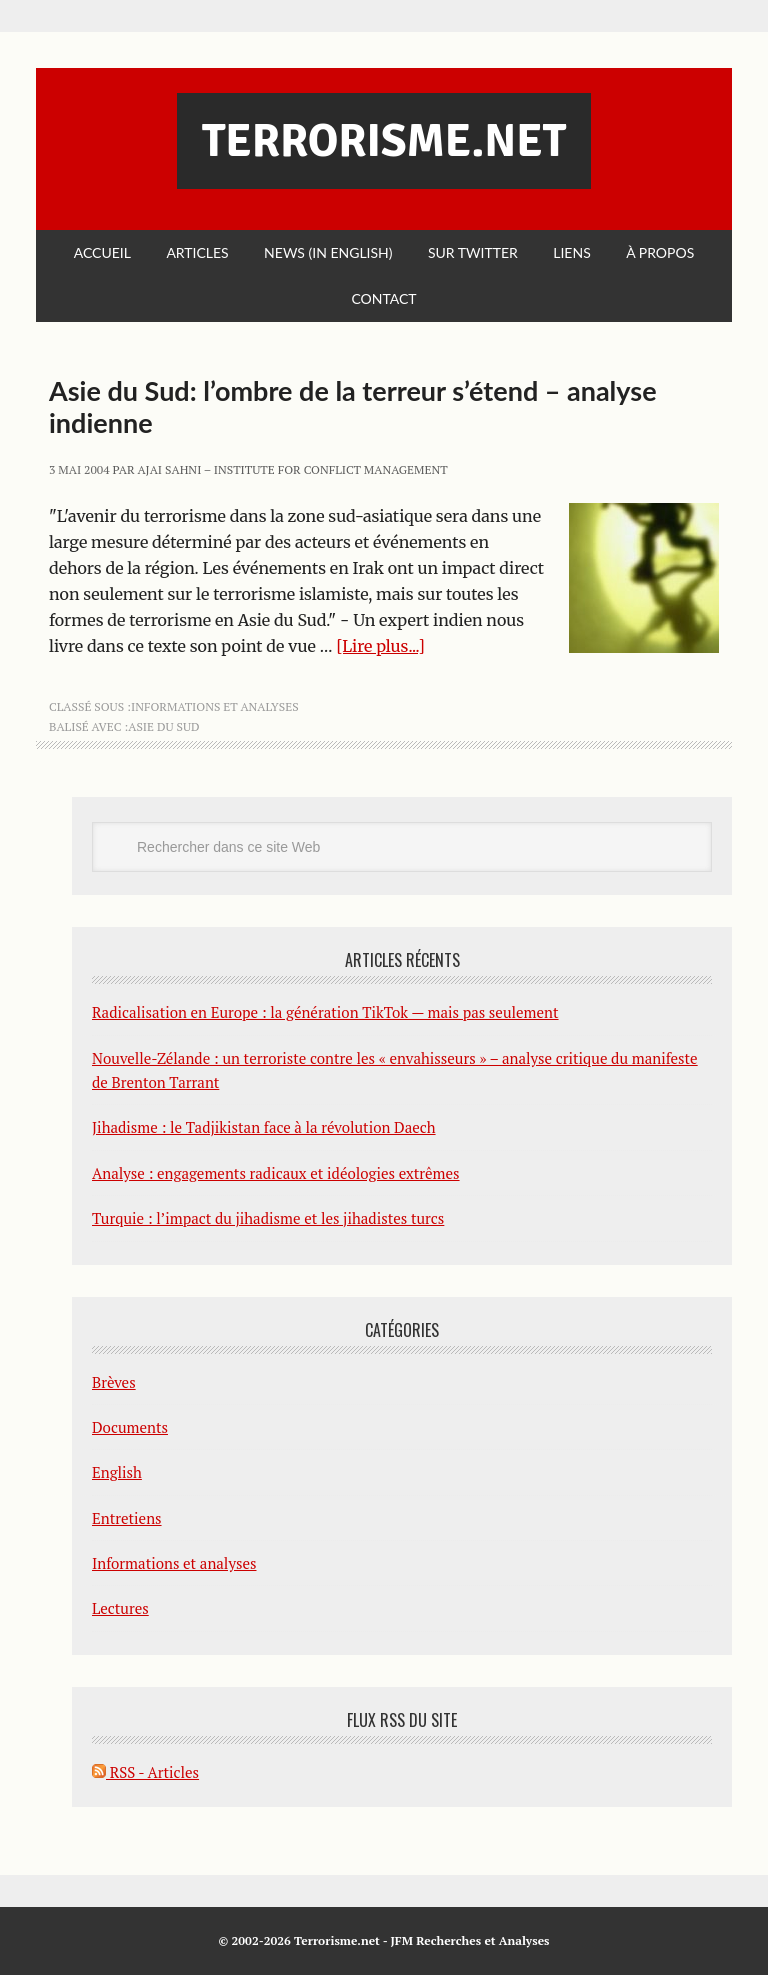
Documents (130, 1427)
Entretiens (127, 1518)
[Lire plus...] (380, 646)
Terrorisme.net (384, 141)
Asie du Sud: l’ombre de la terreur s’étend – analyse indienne (353, 406)
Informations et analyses (215, 706)
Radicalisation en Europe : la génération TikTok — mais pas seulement (325, 1012)
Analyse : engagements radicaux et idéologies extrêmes (276, 1173)
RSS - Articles (145, 1772)
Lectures (120, 1608)
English (117, 1472)
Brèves (114, 1382)
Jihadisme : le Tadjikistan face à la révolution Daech (264, 1127)
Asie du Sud (163, 726)
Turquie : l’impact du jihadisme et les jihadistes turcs (268, 1218)
